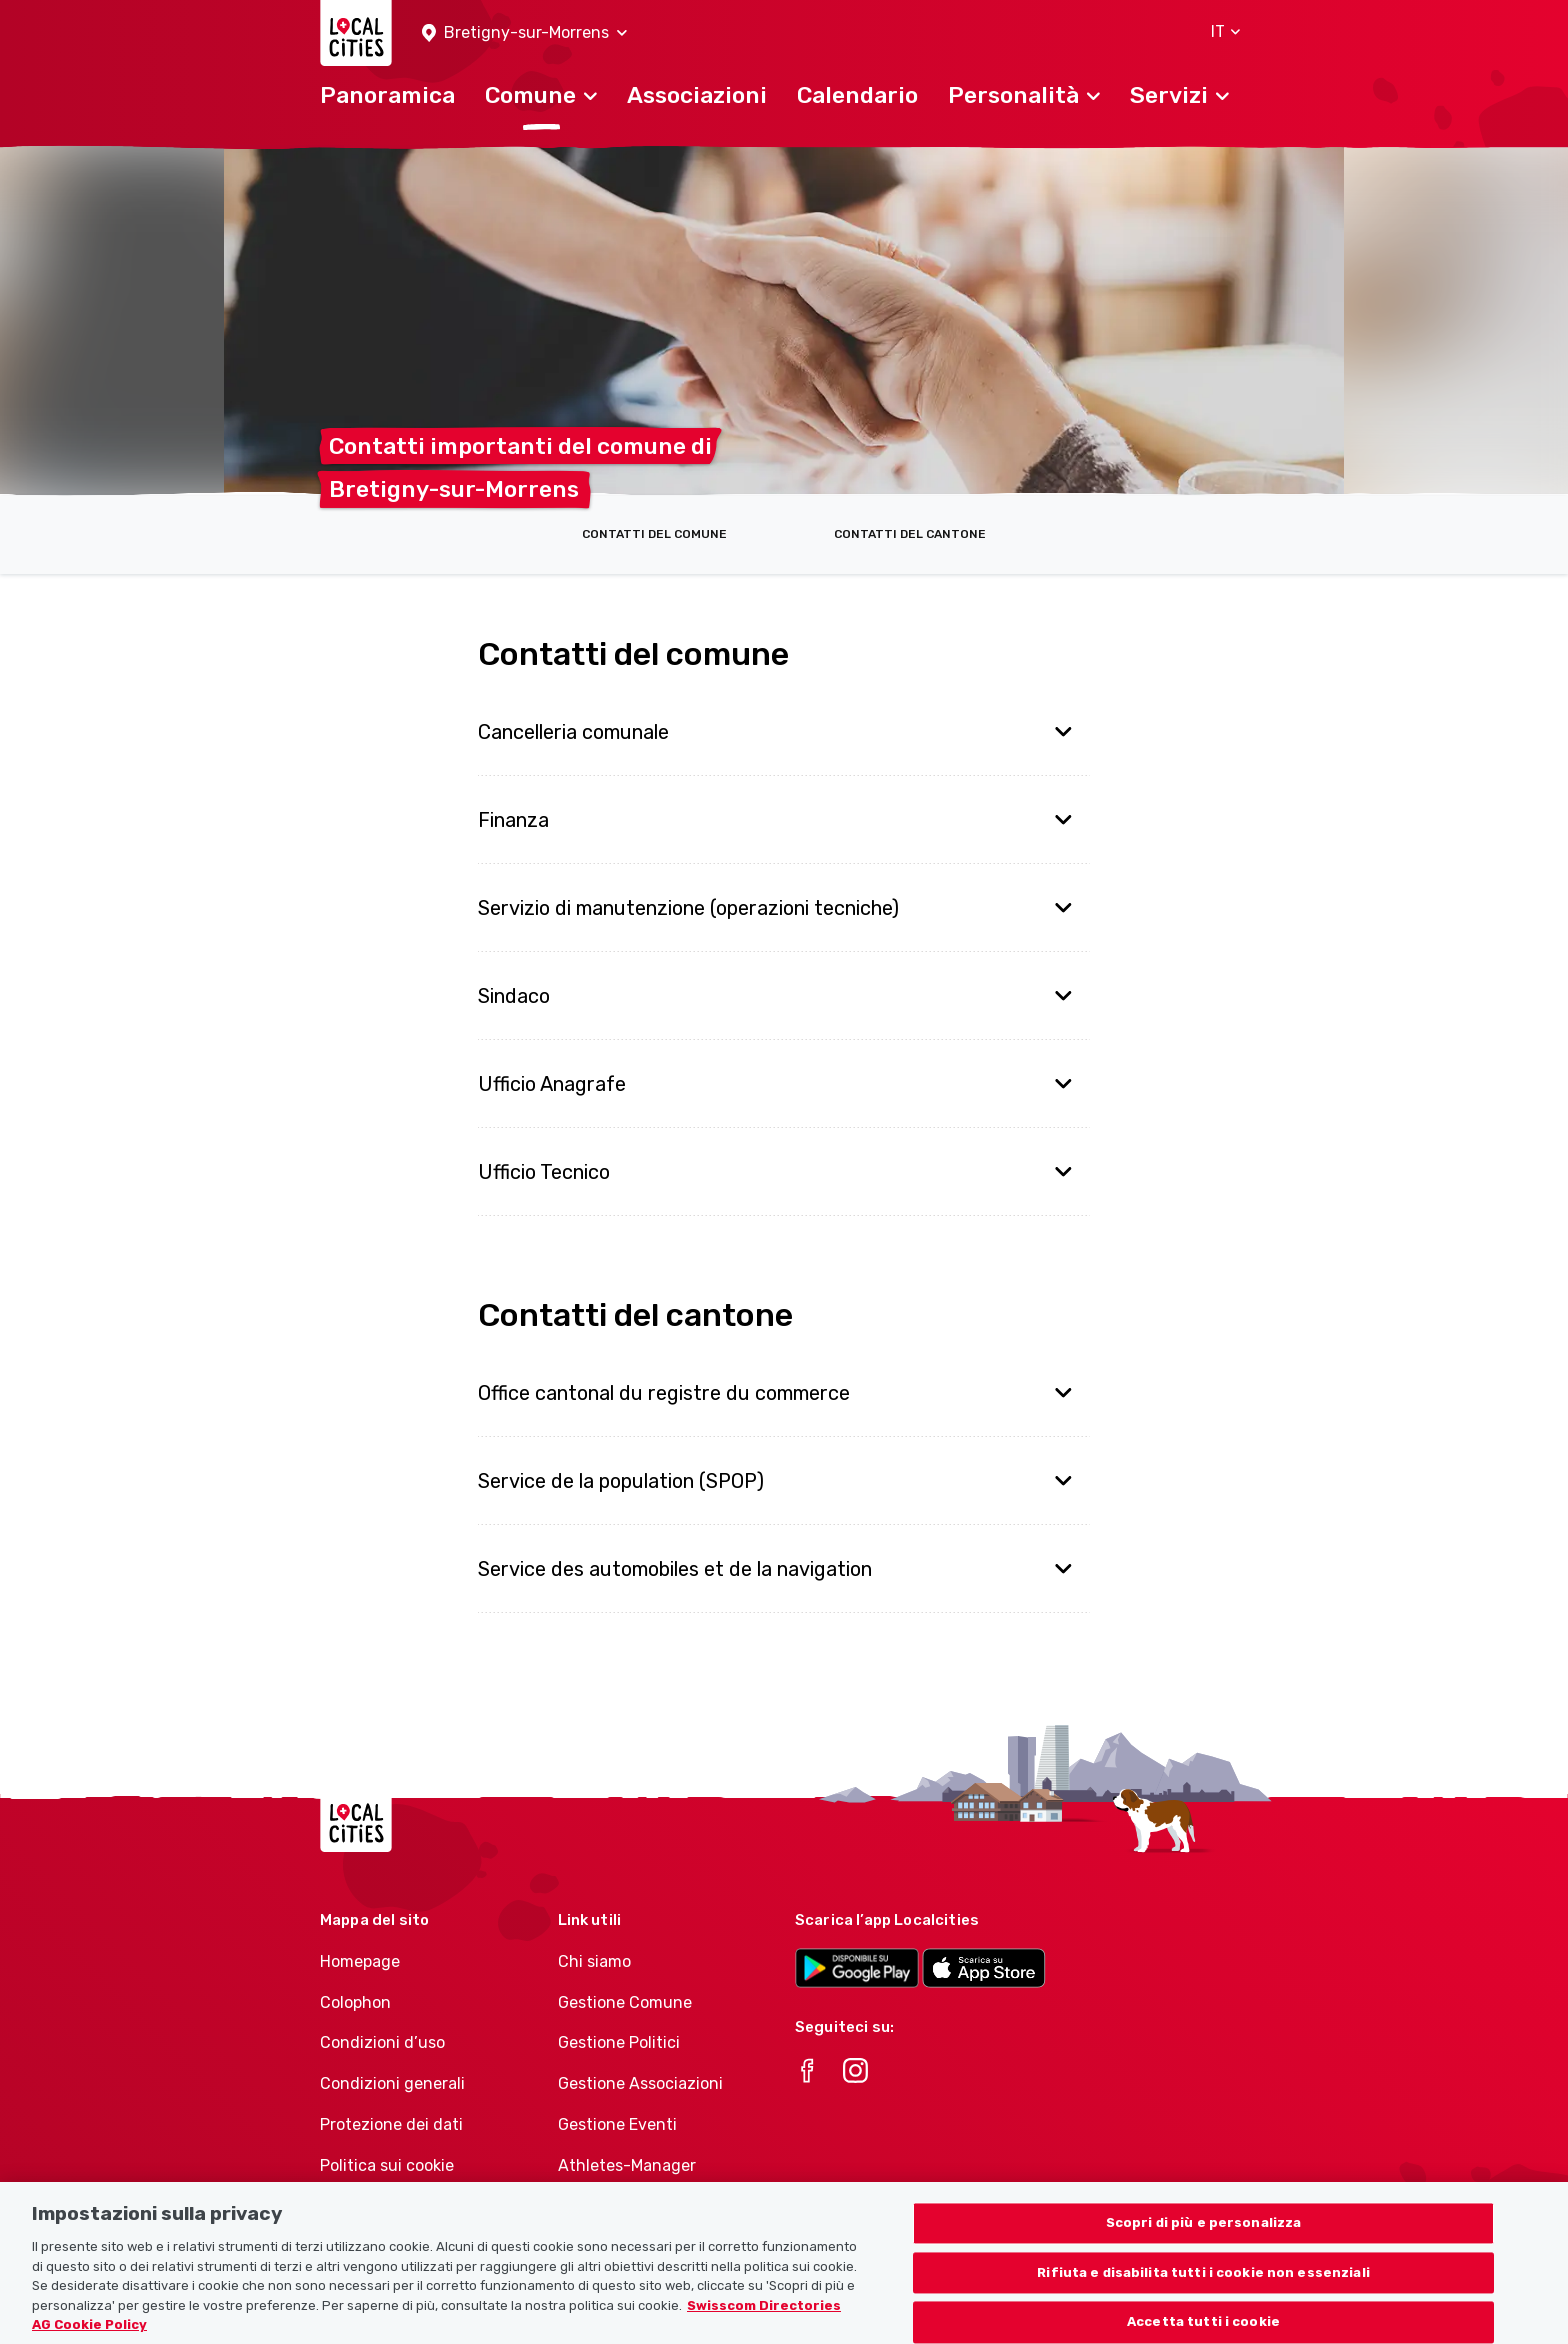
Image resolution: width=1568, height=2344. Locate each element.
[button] (524, 33)
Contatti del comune (654, 534)
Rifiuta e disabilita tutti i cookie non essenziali (1203, 2292)
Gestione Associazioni (640, 2083)
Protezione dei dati (391, 2124)
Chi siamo (594, 1961)
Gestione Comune (625, 2002)
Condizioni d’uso (382, 2042)
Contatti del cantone (910, 534)
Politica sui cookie (387, 2165)
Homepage (360, 1961)
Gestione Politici (619, 2042)
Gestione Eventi (617, 2124)
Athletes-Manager (627, 2165)
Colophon (355, 2002)
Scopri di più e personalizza (1204, 2242)
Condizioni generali (392, 2083)
